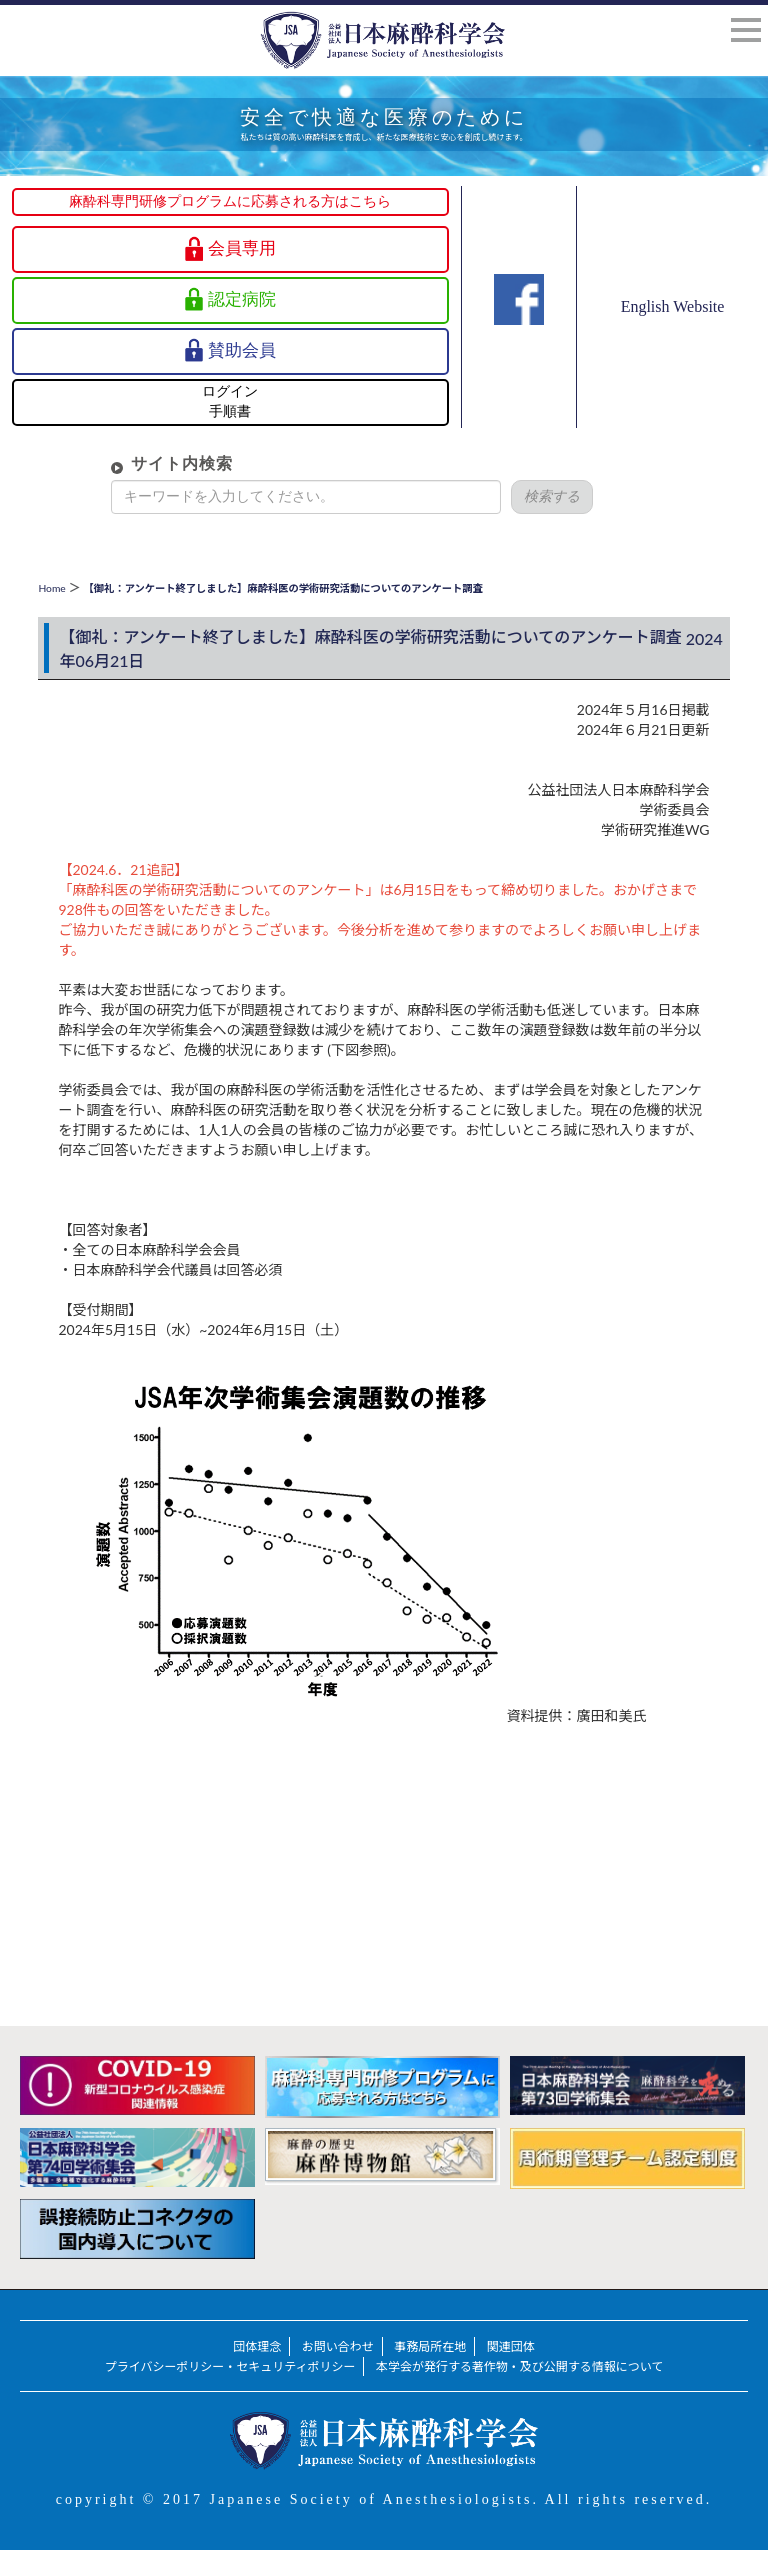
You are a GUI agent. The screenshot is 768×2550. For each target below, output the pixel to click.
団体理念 (257, 2346)
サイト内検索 (150, 463)
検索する (520, 496)
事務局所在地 (430, 2346)
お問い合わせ (338, 2346)
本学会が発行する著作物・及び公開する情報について (519, 2366)
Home (51, 588)
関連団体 (511, 2346)
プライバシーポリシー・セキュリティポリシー (230, 2366)
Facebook (519, 334)
